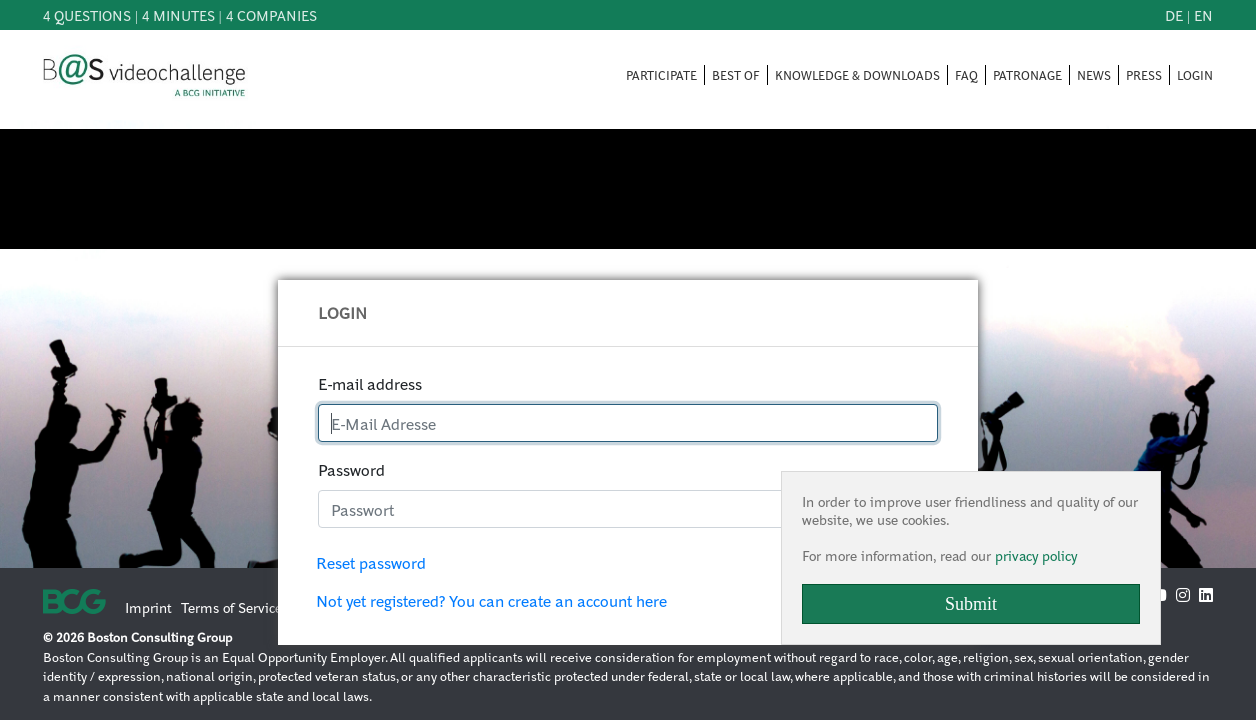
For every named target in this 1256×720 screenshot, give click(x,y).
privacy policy (1036, 555)
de (1174, 15)
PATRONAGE (1027, 75)
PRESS (1144, 75)
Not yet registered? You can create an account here (491, 600)
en (1203, 15)
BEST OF (736, 75)
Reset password (371, 562)
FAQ (966, 75)
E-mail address (370, 383)
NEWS (1094, 75)
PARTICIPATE (661, 75)
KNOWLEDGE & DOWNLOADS (857, 75)
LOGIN (1195, 75)
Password (351, 469)
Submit (971, 604)
